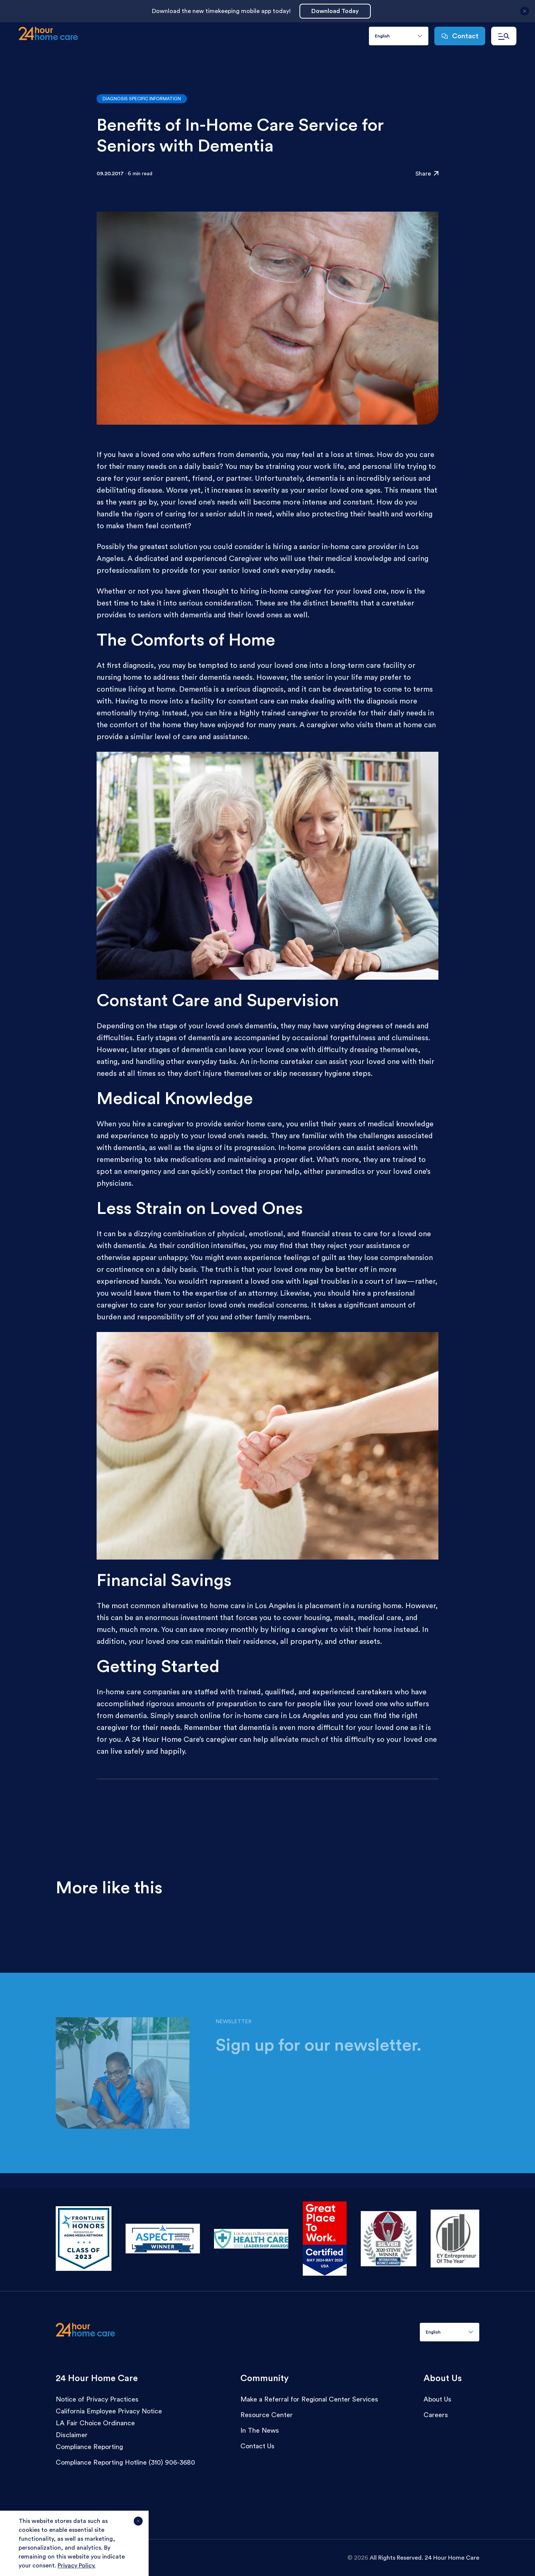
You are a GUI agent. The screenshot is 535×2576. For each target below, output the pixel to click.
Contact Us (257, 2446)
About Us (437, 2399)
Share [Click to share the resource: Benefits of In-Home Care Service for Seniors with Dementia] (426, 173)
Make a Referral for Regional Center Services (309, 2399)
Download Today (335, 11)
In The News (259, 2430)
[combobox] (398, 36)
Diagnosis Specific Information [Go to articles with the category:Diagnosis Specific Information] (142, 99)
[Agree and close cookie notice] (138, 2524)
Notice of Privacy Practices (97, 2399)
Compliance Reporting (89, 2446)
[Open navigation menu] (503, 36)
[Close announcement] (524, 14)
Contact (460, 36)
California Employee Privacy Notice (109, 2411)
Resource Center (266, 2415)
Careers (436, 2415)
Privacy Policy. (76, 2566)
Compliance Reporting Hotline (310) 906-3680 (125, 2462)
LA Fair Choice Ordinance (95, 2423)
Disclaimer (72, 2435)
